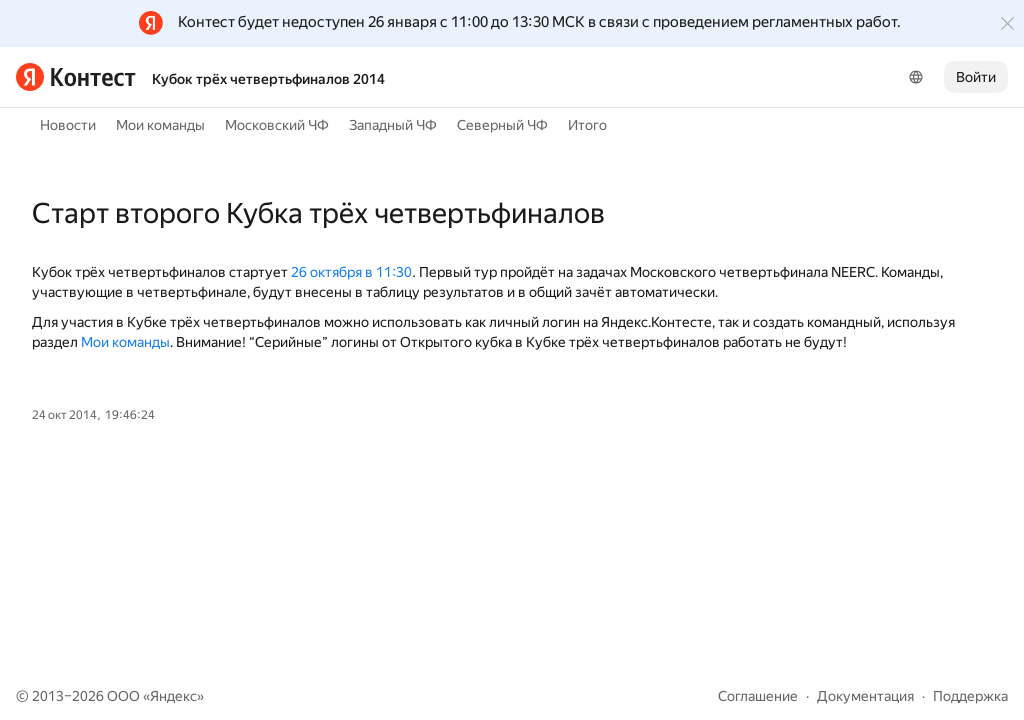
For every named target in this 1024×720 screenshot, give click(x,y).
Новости (68, 125)
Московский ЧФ (277, 125)
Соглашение (758, 696)
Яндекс (173, 696)
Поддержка (970, 696)
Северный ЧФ (502, 125)
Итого (587, 125)
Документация (865, 696)
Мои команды (160, 125)
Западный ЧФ (393, 125)
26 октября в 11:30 (351, 272)
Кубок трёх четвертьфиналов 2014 (268, 79)
